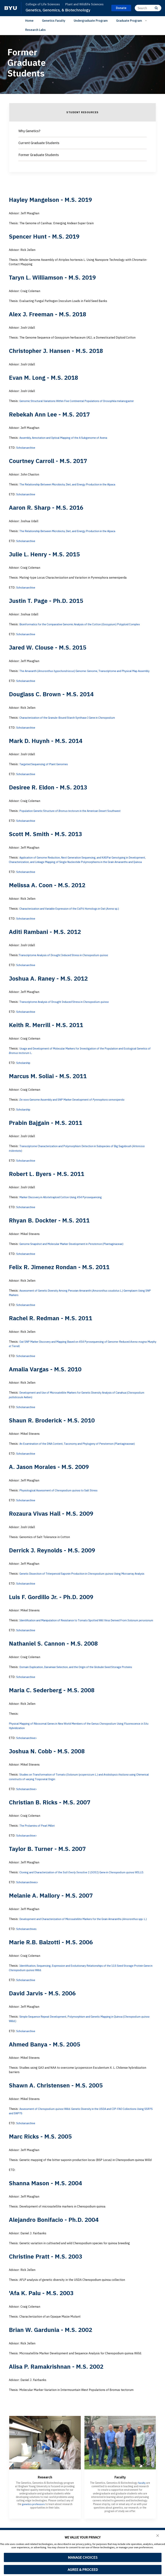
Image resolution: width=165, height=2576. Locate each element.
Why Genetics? (29, 131)
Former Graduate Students (38, 155)
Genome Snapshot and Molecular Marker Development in (58, 1252)
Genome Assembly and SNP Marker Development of (66, 1108)
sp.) (129, 917)
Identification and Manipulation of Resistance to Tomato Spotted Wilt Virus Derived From (80, 1633)
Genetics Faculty (53, 20)
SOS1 (102, 1889)
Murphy (24, 1354)
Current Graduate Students (38, 143)
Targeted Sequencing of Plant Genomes (46, 768)
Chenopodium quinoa (105, 963)
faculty (144, 2508)
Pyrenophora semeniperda (119, 1108)
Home (29, 20)
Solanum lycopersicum (87, 1791)
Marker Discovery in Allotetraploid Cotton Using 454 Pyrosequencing (66, 1205)
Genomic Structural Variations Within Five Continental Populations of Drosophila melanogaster (84, 401)
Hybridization (45, 1744)
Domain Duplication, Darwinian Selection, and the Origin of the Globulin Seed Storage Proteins (83, 1683)
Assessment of (29, 2134)
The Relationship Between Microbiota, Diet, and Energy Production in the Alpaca (74, 484)
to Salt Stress (96, 1498)
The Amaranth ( (30, 671)
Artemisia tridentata (23, 1159)
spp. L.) (14, 1944)
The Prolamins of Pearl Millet (39, 1842)
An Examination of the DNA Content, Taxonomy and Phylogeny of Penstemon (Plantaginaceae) (83, 1452)
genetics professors (33, 2529)
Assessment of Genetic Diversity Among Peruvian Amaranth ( (60, 1299)
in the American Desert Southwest (109, 815)
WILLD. (13, 1893)
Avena (122, 917)
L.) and (107, 1791)
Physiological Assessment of (38, 1498)
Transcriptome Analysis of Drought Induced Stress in (54, 963)
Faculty (120, 2502)
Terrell (37, 1354)
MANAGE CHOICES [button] (82, 2557)
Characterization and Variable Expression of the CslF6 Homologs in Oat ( (68, 917)
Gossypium (120, 624)
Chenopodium (118, 722)
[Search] (148, 8)
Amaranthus (146, 1940)
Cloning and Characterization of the (43, 1889)
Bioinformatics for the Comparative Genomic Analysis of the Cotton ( (66, 624)
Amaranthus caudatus (116, 1299)
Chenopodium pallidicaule (27, 1405)
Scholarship (24, 1071)
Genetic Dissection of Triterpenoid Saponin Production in (58, 1581)
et (31, 1354)
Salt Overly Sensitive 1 (82, 1889)
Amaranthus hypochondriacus (60, 671)
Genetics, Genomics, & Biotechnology (59, 9)
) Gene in (112, 1889)
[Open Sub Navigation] (146, 20)
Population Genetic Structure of (41, 815)
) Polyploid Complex (141, 624)
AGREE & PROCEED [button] (83, 2569)
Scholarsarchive (27, 447)
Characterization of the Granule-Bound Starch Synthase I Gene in (64, 722)
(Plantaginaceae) (124, 1252)
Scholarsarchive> (27, 1754)
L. (49, 1061)
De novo (24, 1108)
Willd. (62, 1995)
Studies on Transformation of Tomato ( (45, 1791)
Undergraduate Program (91, 20)
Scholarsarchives (27, 1954)
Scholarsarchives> (28, 1903)
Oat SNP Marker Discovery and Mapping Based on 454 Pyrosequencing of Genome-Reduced (81, 1350)
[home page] (10, 8)
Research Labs (35, 30)
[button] (157, 2535)
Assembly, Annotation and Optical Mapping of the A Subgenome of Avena (69, 437)
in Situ (32, 1744)
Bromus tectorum (74, 815)
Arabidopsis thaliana (125, 1791)
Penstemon (105, 1252)
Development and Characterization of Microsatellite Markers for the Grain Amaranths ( (78, 1940)
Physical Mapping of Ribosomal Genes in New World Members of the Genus (60, 1740)
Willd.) (42, 2046)
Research (45, 2502)
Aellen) (49, 1405)
